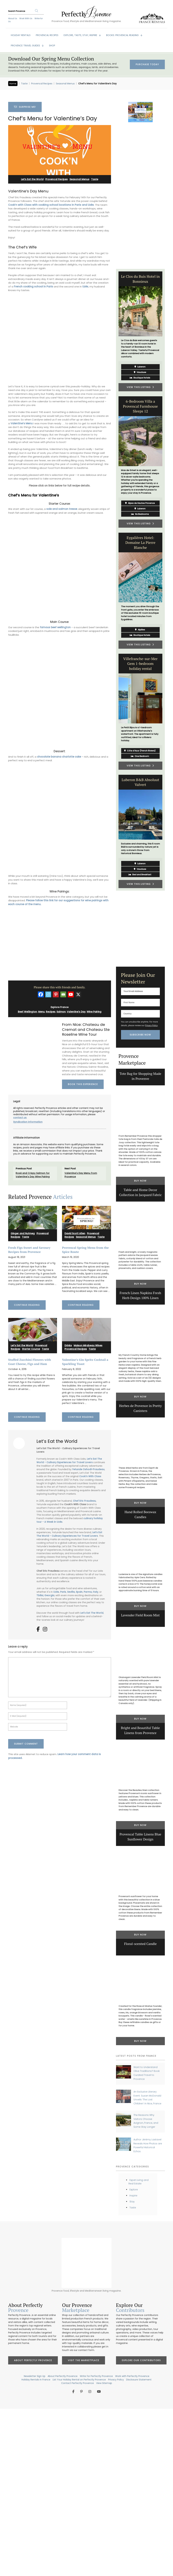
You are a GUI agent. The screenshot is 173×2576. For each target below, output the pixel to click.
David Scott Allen (74, 1233)
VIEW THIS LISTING (140, 387)
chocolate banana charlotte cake (59, 756)
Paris (63, 1592)
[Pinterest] (56, 994)
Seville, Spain (74, 1592)
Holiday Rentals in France (36, 2379)
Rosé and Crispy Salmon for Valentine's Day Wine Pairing (33, 1174)
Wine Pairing (94, 1011)
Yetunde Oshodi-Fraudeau (88, 1469)
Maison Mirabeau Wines (88, 1345)
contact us (19, 1117)
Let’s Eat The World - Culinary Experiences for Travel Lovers (69, 1534)
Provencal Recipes (41, 83)
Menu (41, 1011)
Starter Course (31, 1349)
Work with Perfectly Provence (132, 2376)
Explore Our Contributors (141, 2360)
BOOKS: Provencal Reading (122, 35)
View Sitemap (104, 2383)
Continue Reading (27, 1305)
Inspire (133, 2195)
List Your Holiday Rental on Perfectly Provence (79, 2379)
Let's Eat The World (91, 1613)
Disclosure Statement (139, 2379)
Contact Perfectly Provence (77, 2383)
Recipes (50, 1011)
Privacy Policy (151, 1025)
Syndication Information (27, 1122)
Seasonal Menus (65, 83)
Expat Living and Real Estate (138, 2181)
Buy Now (140, 1180)
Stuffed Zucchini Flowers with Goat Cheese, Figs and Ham (29, 1362)
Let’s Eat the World (32, 179)
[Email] (63, 994)
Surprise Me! (25, 107)
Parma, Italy (91, 1592)
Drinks (68, 1345)
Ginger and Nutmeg (23, 1233)
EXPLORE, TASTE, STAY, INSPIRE (81, 35)
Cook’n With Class (90, 1476)
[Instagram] (48, 994)
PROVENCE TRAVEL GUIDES (26, 45)
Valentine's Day (76, 1011)
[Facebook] (41, 994)
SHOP (52, 45)
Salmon (61, 1011)
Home (12, 83)
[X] (78, 994)
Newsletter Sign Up (34, 2376)
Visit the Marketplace (83, 2360)
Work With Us (25, 18)
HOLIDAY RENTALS (20, 35)
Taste (24, 83)
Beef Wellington (27, 1011)
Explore (134, 2189)
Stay (132, 2201)
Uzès (85, 286)
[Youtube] (71, 994)
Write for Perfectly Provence (96, 2376)
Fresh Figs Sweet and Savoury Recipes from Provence (29, 1250)
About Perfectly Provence (33, 2360)
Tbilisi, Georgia (45, 1595)
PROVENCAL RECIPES (47, 35)
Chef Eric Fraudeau (84, 1500)
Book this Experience (83, 1084)
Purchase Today (147, 64)
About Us (12, 18)
